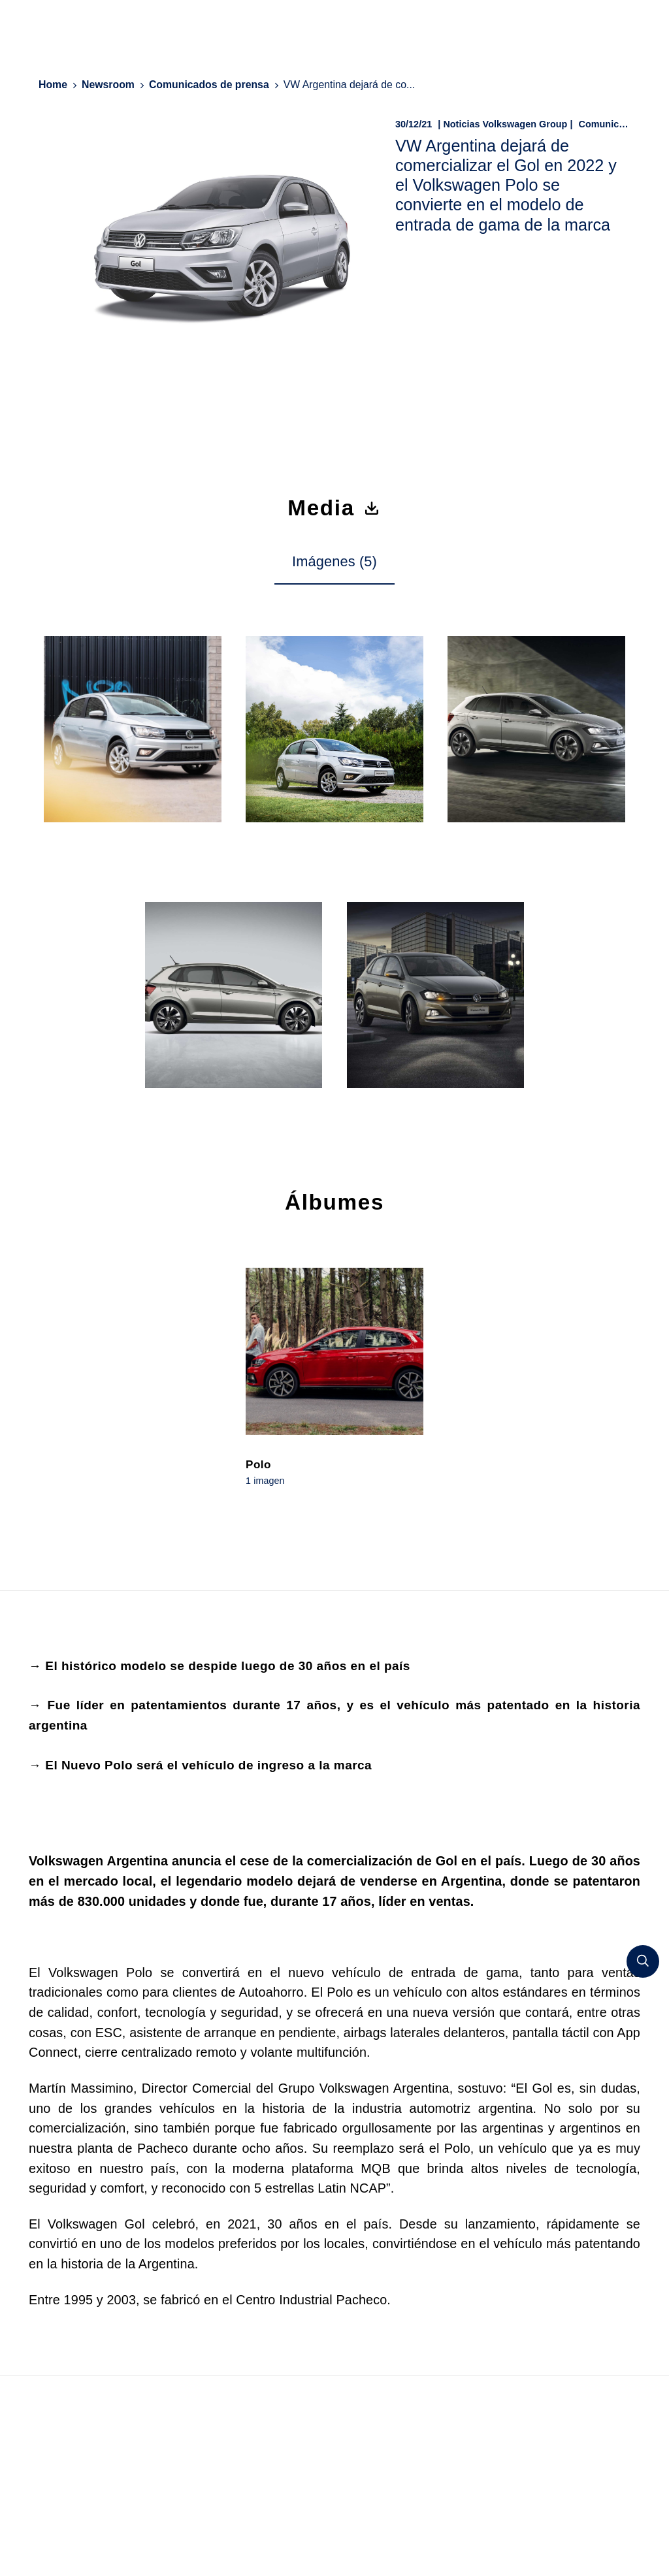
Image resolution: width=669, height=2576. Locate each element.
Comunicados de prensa (209, 84)
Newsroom (108, 84)
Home (53, 84)
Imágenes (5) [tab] (334, 561)
